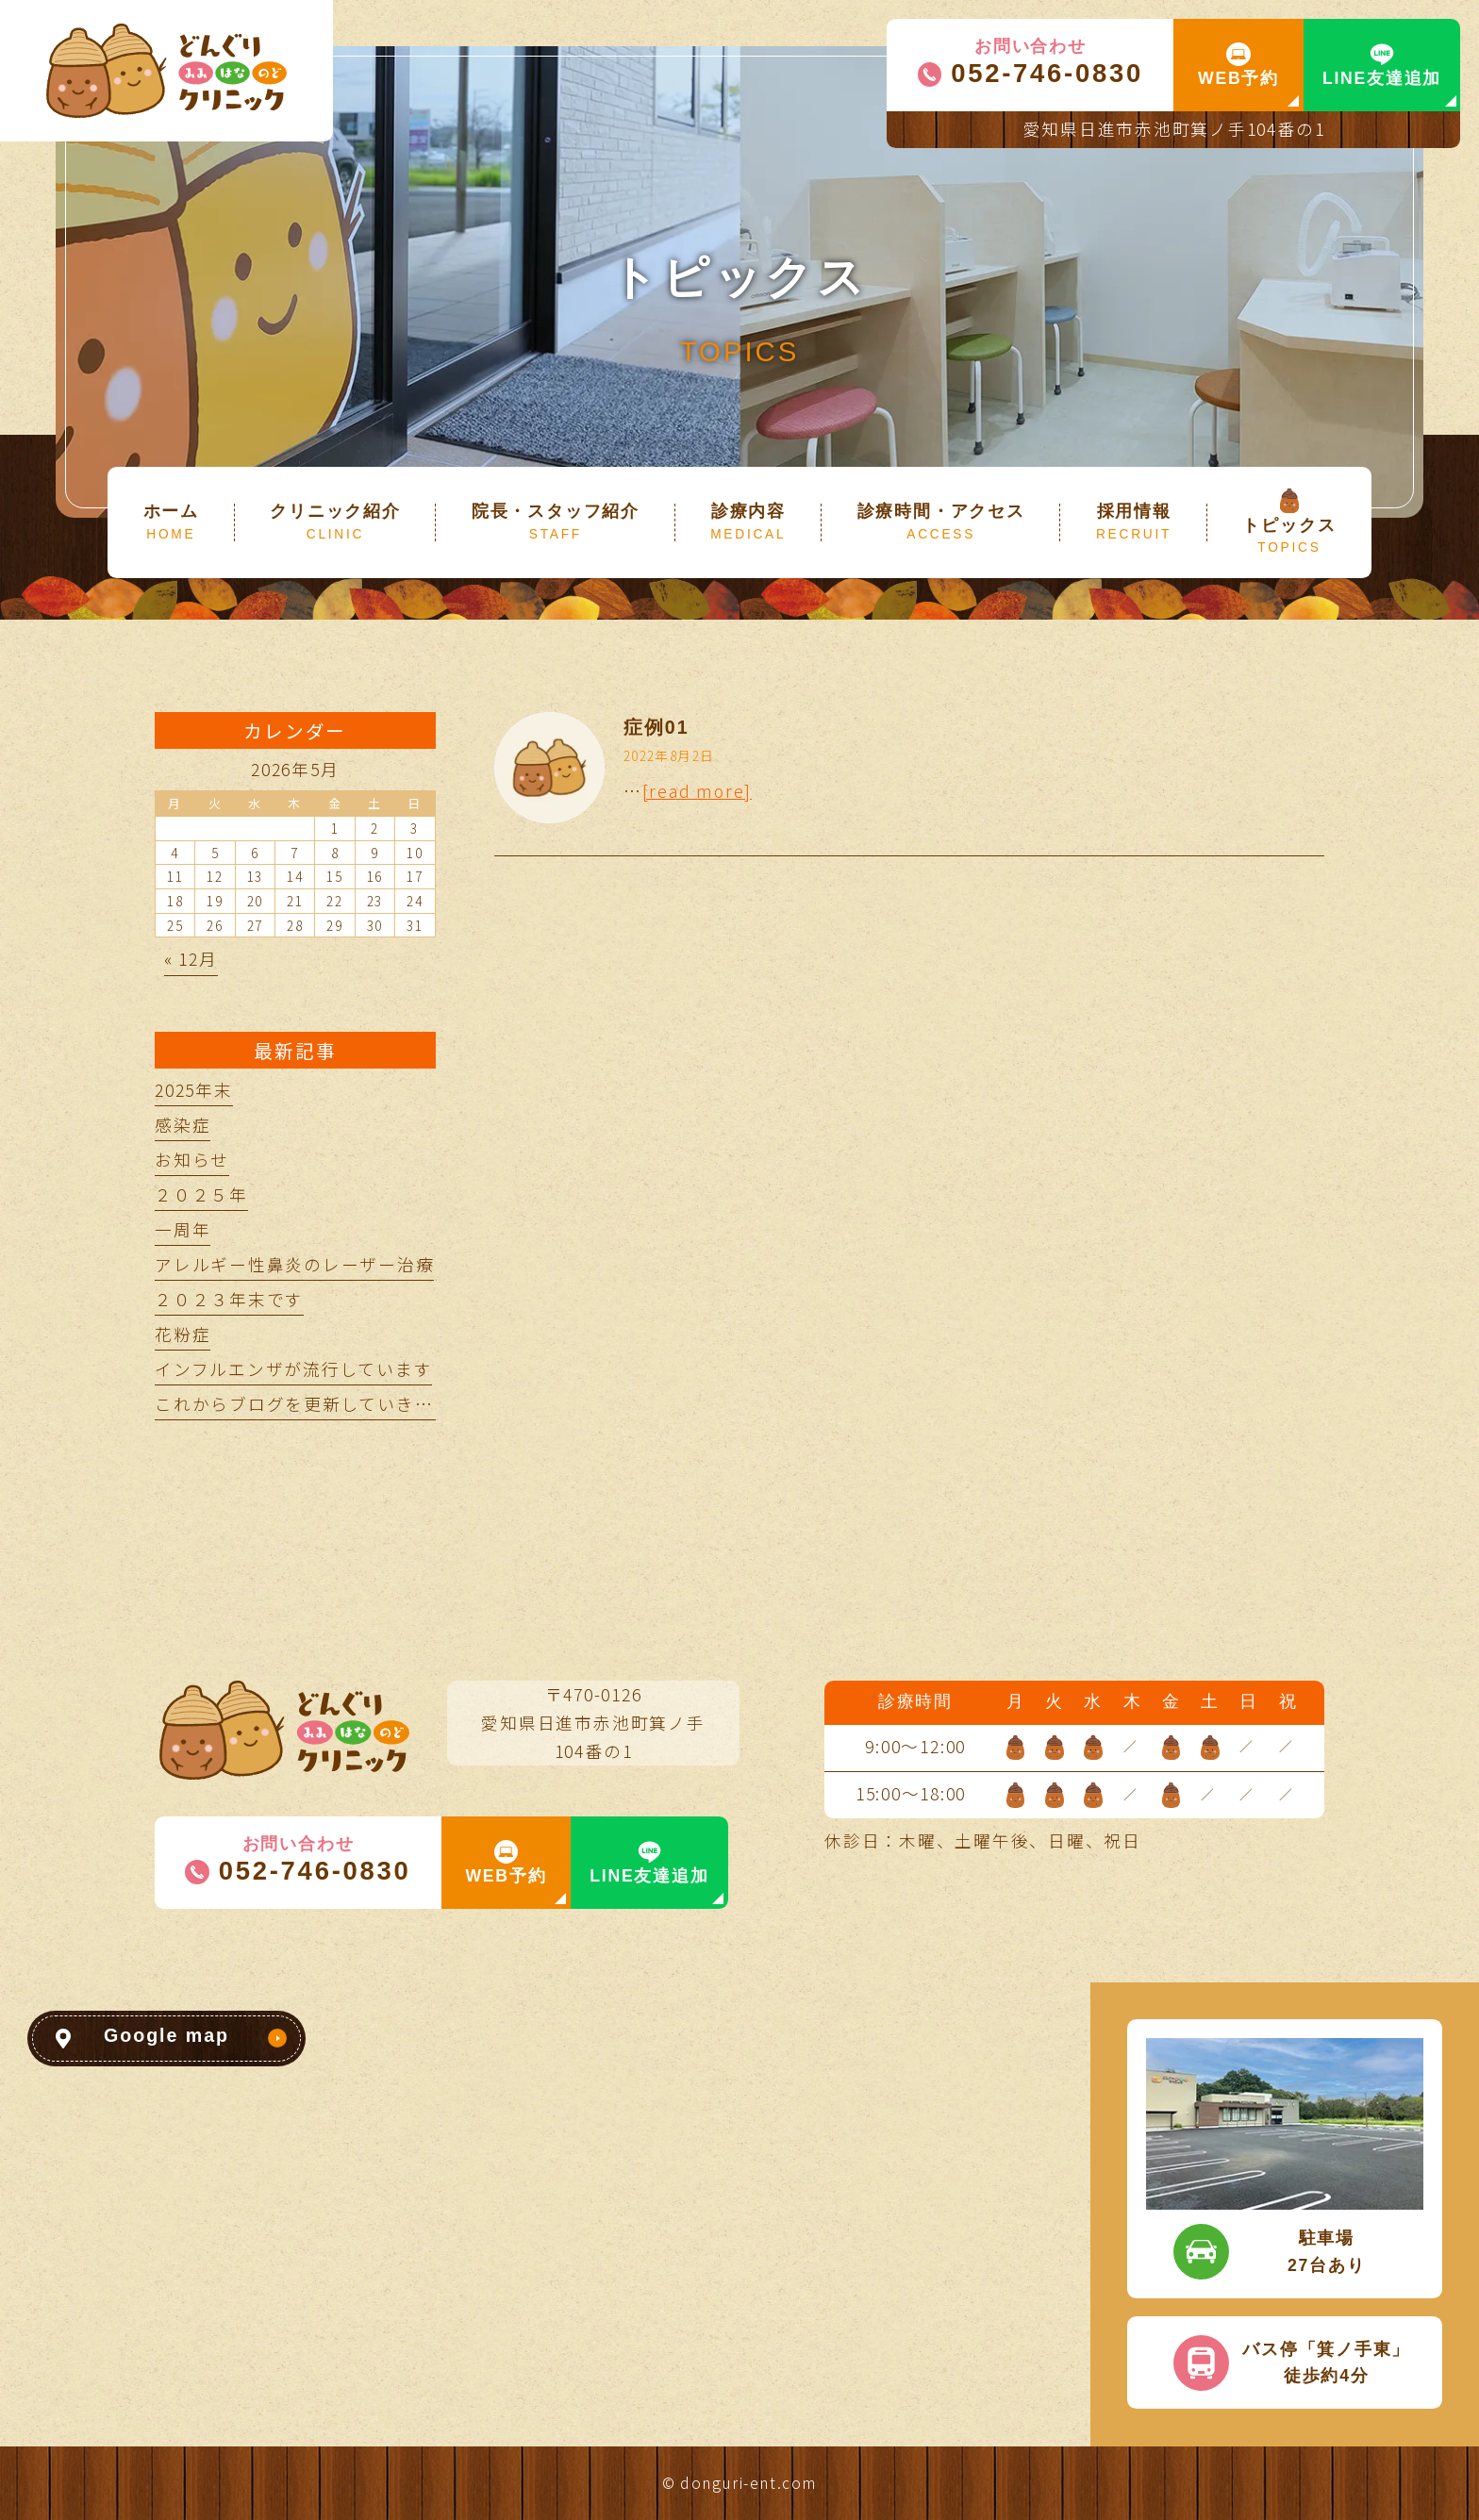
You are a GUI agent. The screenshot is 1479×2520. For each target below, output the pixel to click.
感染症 (182, 1124)
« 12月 (191, 958)
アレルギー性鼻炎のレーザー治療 (294, 1264)
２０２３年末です (229, 1299)
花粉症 (182, 1334)
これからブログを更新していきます (303, 1404)
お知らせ (192, 1159)
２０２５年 (201, 1194)
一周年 (182, 1229)
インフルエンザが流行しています (293, 1369)
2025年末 (194, 1090)
